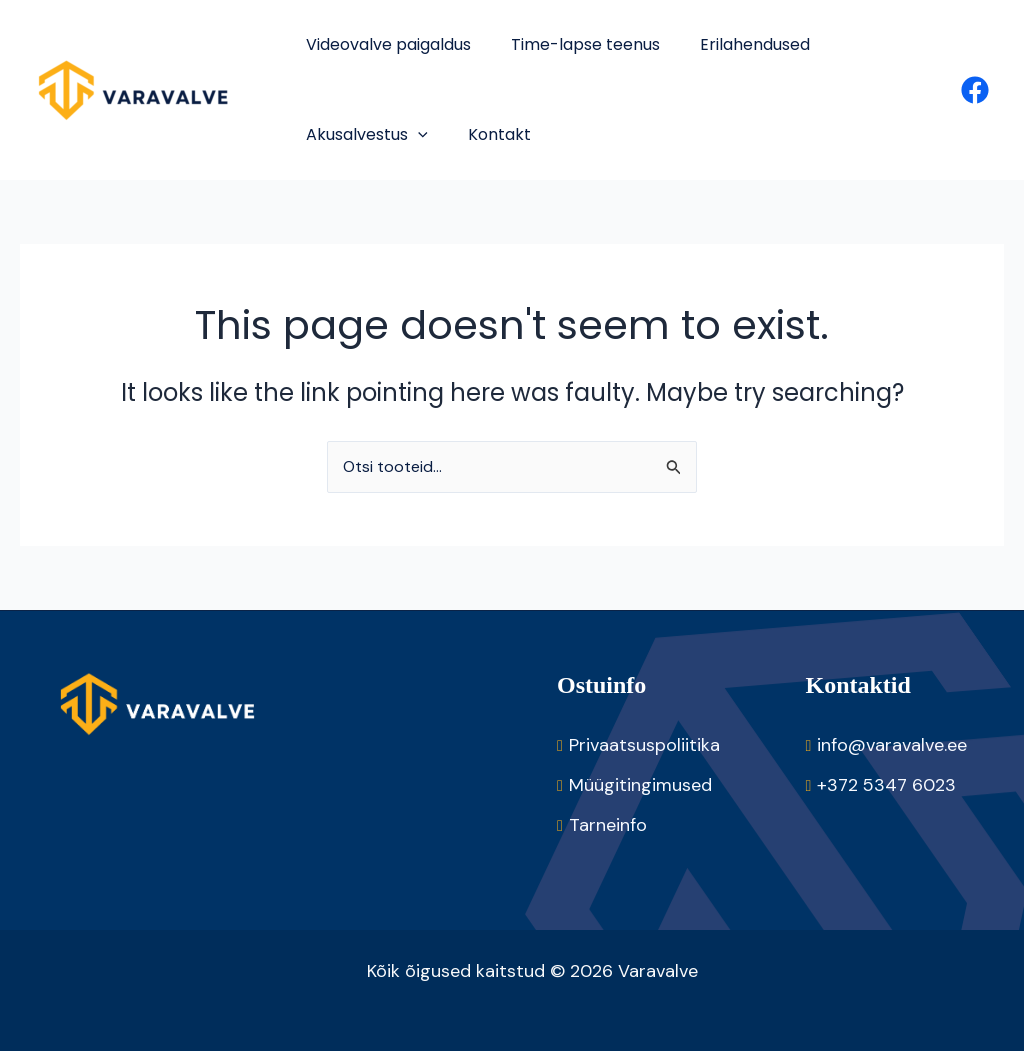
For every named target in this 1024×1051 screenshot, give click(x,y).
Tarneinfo (608, 825)
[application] (418, 135)
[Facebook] (975, 90)
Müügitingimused (640, 785)
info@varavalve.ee (892, 745)
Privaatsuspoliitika (644, 745)
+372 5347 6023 (886, 785)
